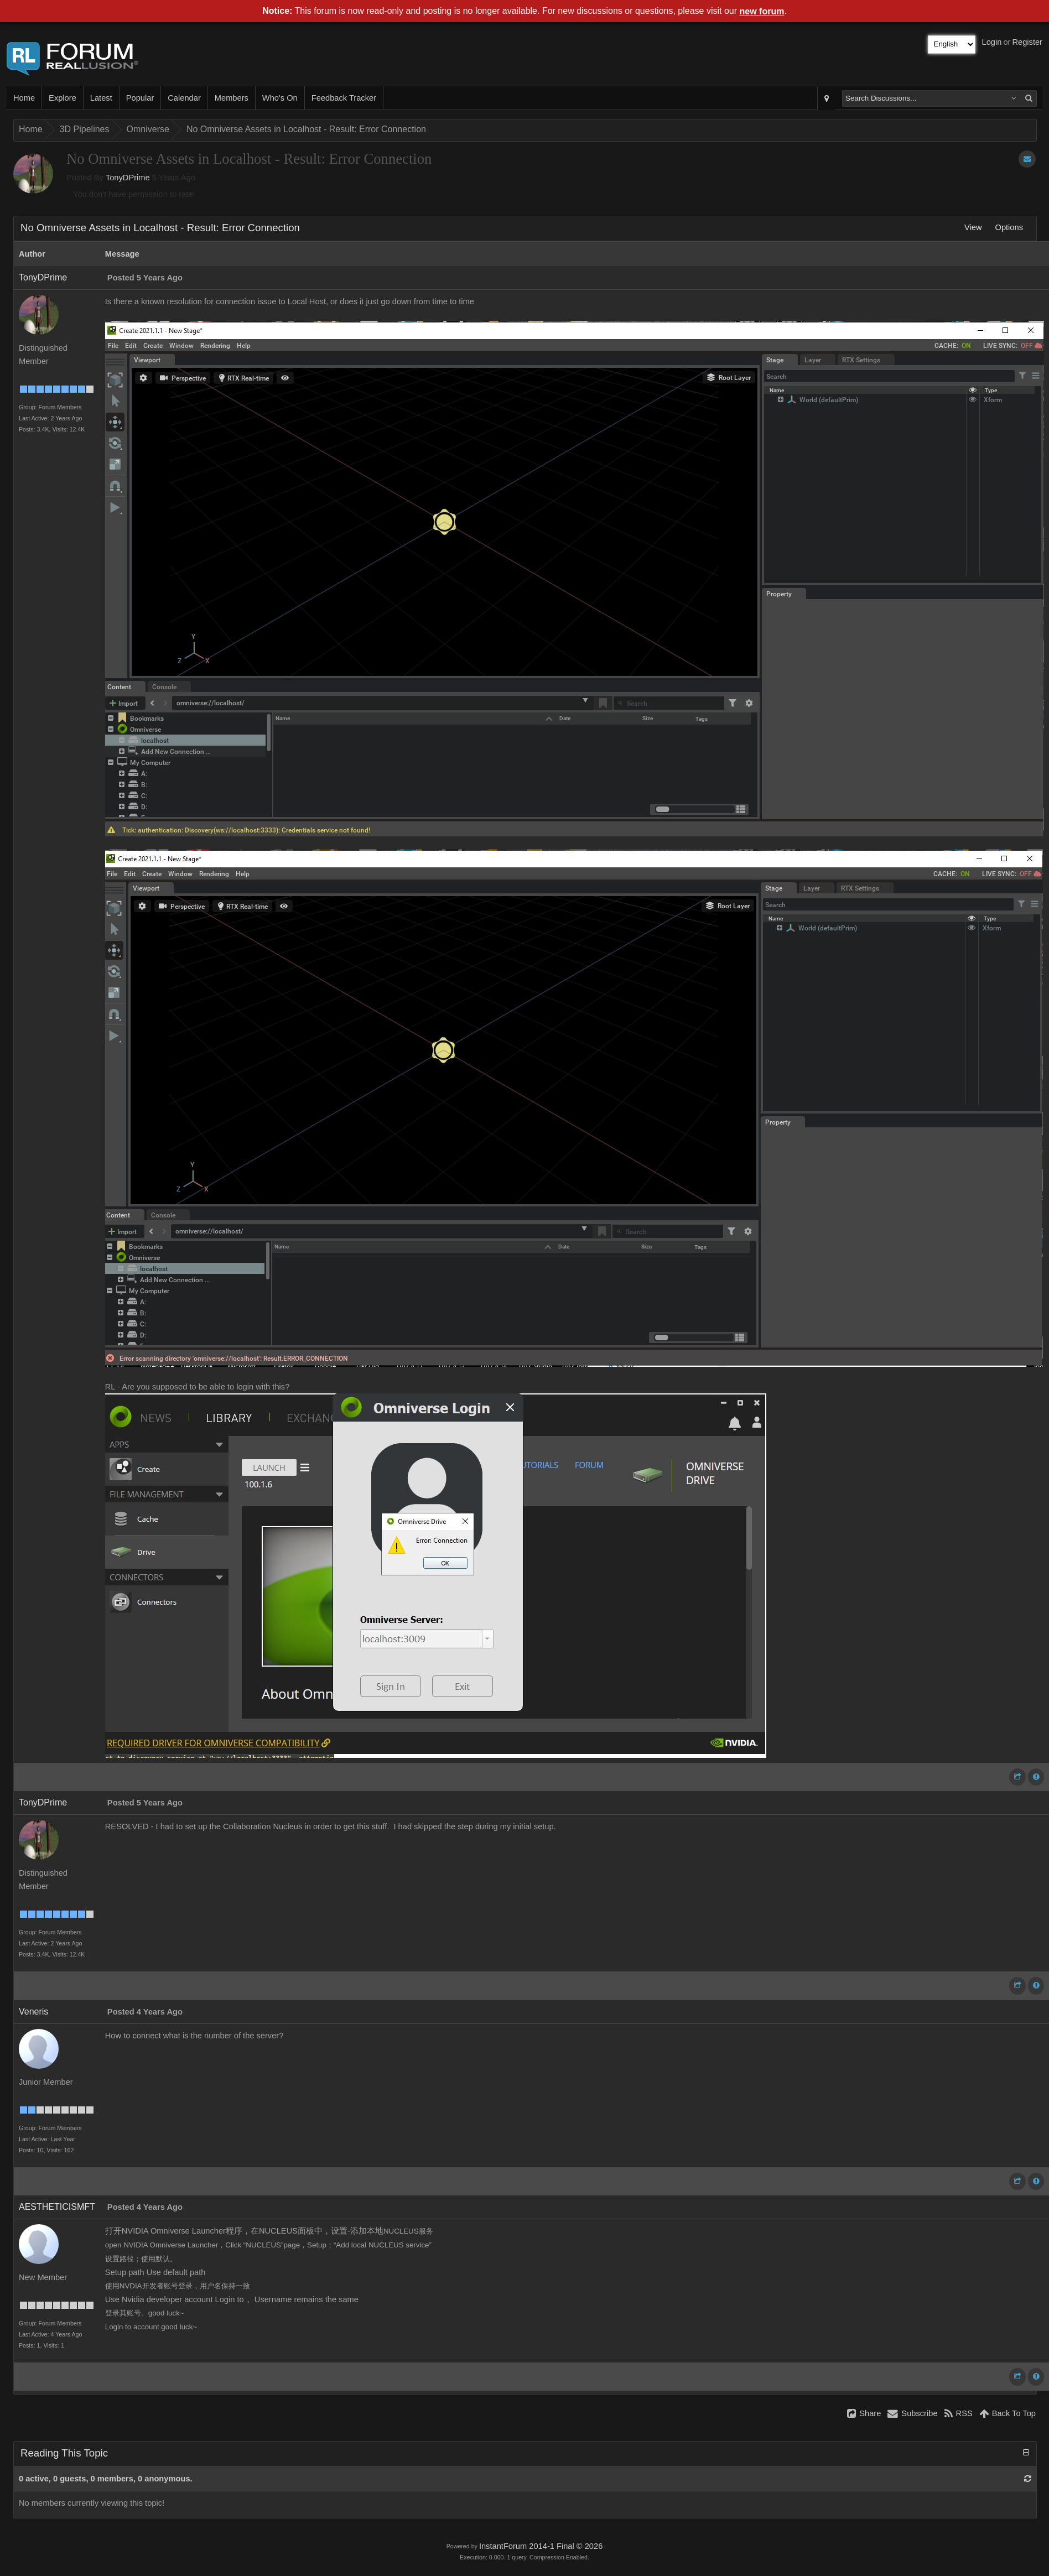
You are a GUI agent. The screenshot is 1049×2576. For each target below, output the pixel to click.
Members (231, 98)
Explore (62, 98)
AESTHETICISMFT (57, 2206)
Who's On (280, 98)
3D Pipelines (85, 129)
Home (24, 98)
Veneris (33, 2011)
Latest (101, 98)
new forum (762, 11)
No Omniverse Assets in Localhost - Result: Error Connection (306, 129)
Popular (140, 98)
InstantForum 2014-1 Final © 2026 (541, 2546)
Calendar (184, 98)
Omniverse (148, 129)
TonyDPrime (128, 177)
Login (992, 42)
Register (1027, 42)
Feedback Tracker (344, 98)
